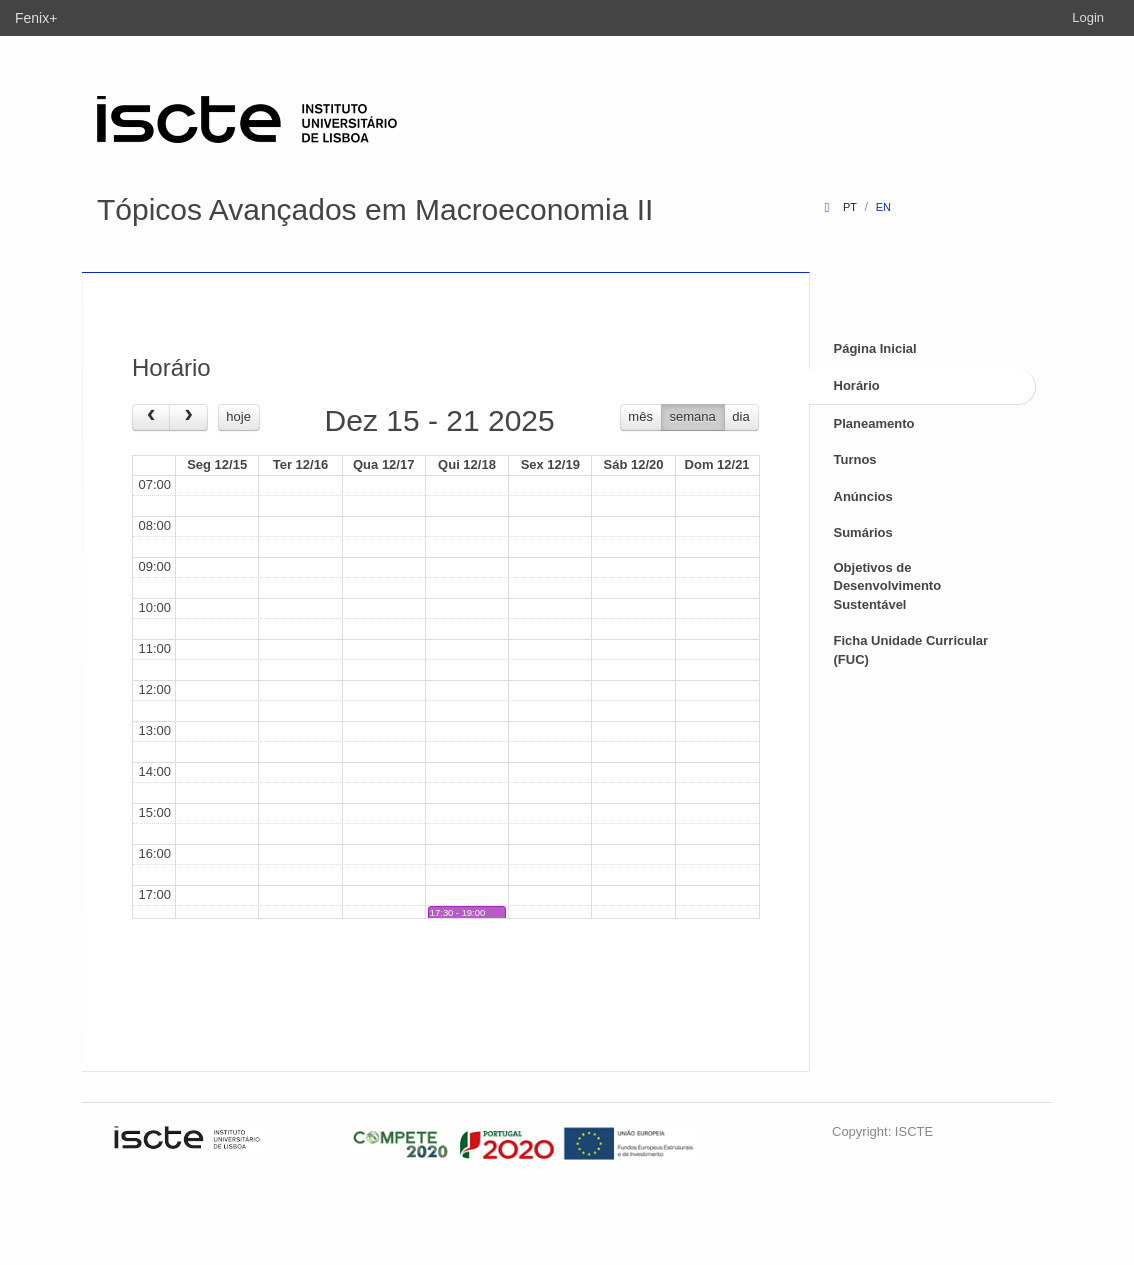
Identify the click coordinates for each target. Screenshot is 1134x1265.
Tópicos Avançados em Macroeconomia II (375, 209)
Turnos (855, 459)
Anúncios (863, 496)
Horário (857, 385)
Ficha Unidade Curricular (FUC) (911, 650)
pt (850, 207)
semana (693, 416)
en (883, 207)
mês (640, 416)
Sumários (863, 532)
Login (1088, 17)
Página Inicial (875, 348)
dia (740, 416)
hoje (238, 416)
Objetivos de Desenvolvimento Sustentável (888, 586)
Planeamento (874, 423)
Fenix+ (36, 18)
